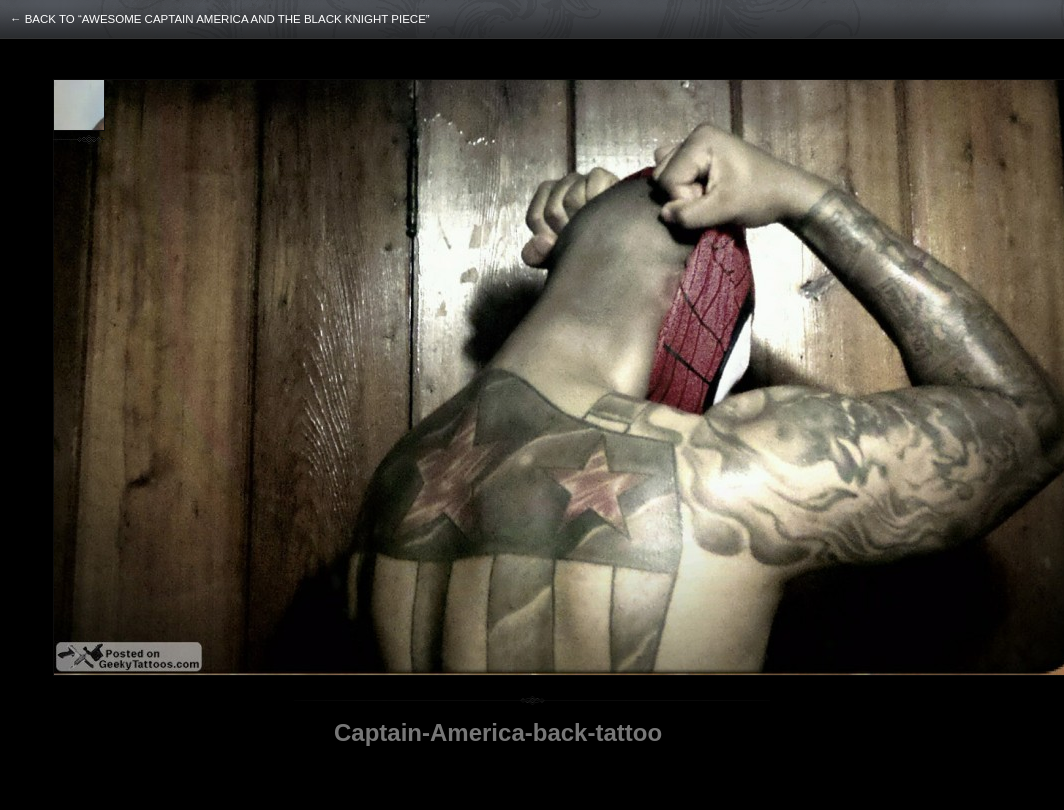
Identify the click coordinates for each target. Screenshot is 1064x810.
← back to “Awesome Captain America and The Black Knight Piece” (220, 19)
